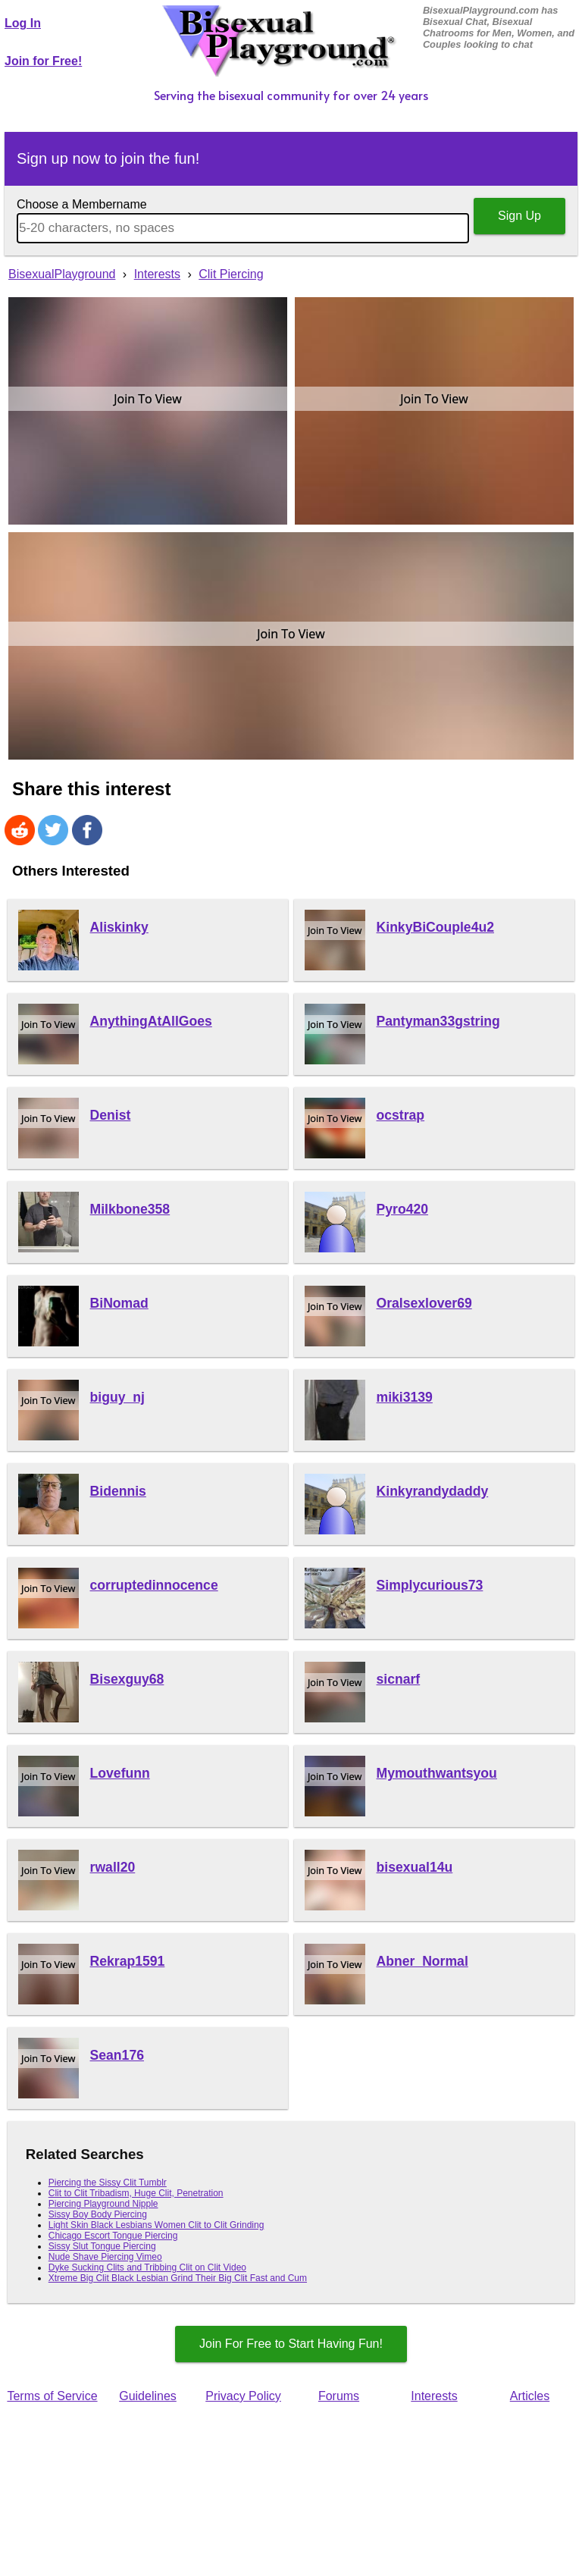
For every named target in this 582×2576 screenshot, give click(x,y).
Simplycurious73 (430, 1585)
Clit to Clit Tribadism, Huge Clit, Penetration (136, 2193)
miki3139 (405, 1397)
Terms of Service (52, 2396)
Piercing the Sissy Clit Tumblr (107, 2182)
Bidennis (118, 1491)
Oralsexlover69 (424, 1303)
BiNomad (119, 1303)
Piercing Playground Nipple (103, 2203)
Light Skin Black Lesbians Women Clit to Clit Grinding (156, 2225)
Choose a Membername (82, 204)
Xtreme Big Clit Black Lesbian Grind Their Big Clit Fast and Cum (177, 2278)
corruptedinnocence (154, 1585)
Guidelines (148, 2396)
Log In (23, 23)
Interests (434, 2396)
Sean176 (117, 2055)
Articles (529, 2396)
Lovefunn (120, 1773)
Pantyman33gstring (438, 1021)
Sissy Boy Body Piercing (97, 2214)
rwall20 (113, 1867)
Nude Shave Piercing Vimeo (105, 2257)
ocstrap (401, 1115)
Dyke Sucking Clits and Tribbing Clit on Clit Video (147, 2267)
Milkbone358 (130, 1209)
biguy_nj (117, 1397)
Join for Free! (43, 61)
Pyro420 (402, 1209)
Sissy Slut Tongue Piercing (102, 2246)
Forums (338, 2396)
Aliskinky (119, 927)
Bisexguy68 (127, 1679)
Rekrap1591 (127, 1961)
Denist (110, 1115)
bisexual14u (415, 1867)
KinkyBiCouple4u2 (435, 927)
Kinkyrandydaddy (433, 1491)
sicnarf (399, 1679)
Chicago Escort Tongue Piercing (113, 2235)
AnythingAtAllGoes (151, 1021)
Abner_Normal (422, 1961)
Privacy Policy (243, 2396)
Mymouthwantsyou (437, 1773)
